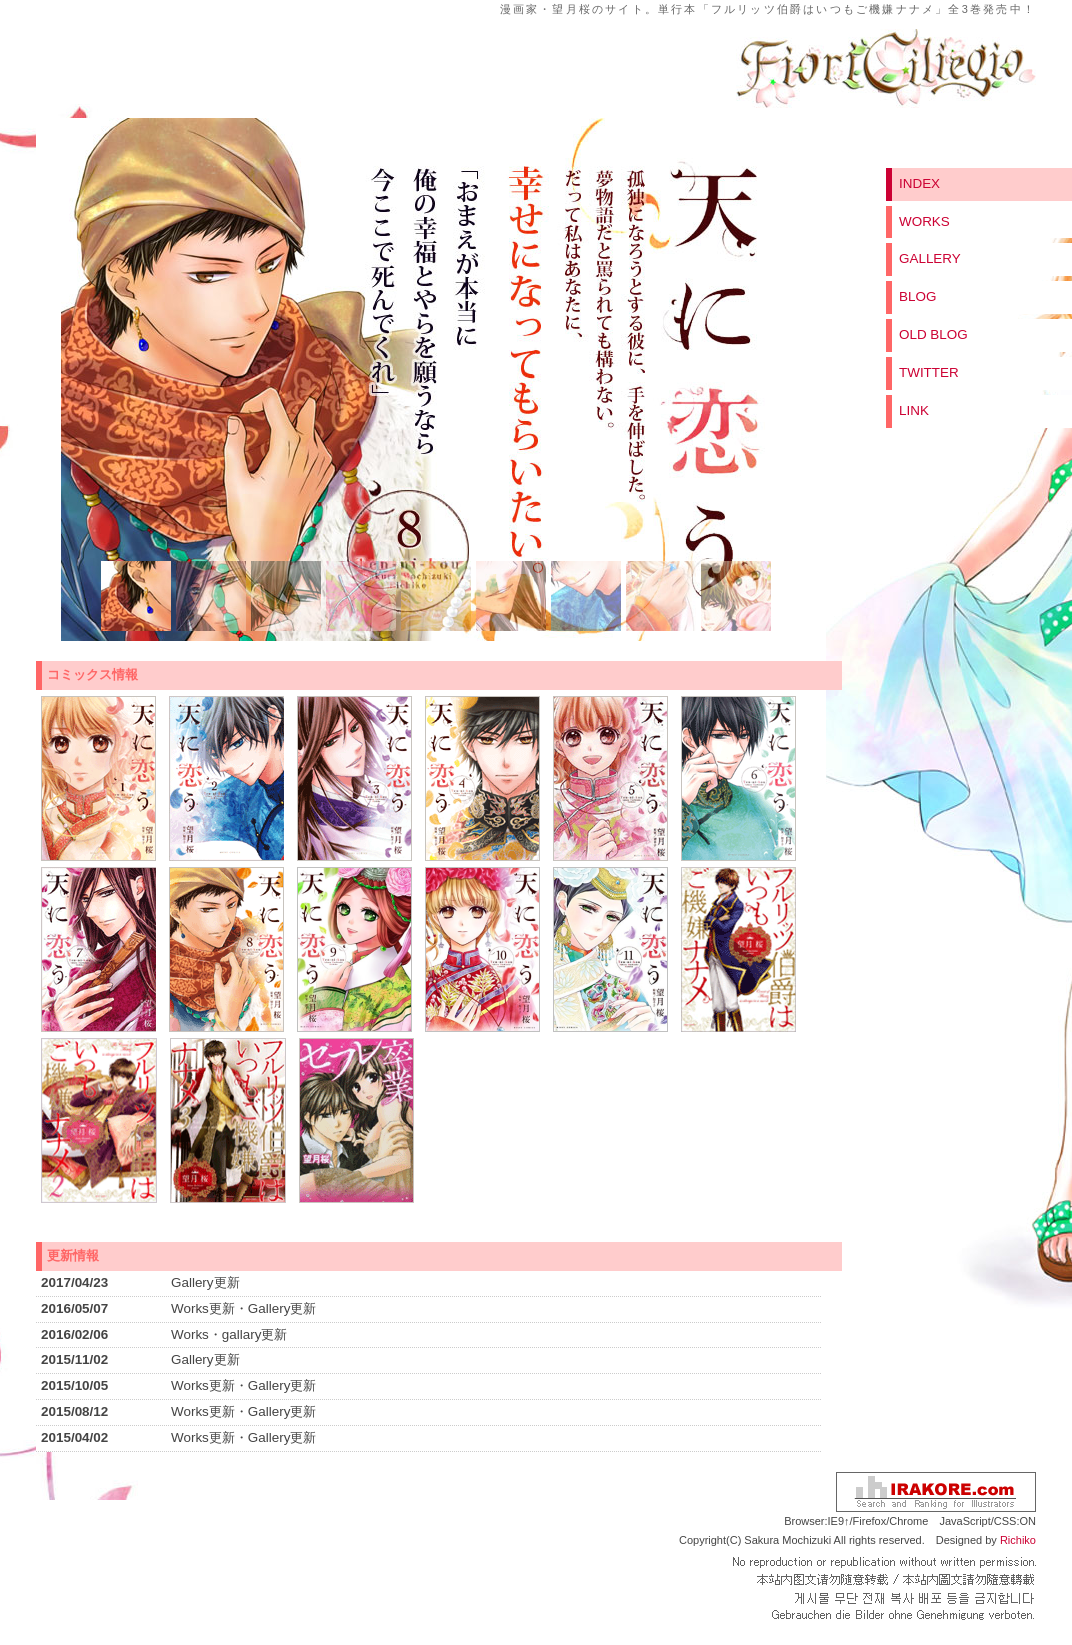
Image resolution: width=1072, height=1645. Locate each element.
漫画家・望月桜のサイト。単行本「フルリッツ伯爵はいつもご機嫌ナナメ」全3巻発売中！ (768, 9)
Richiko (1018, 1540)
